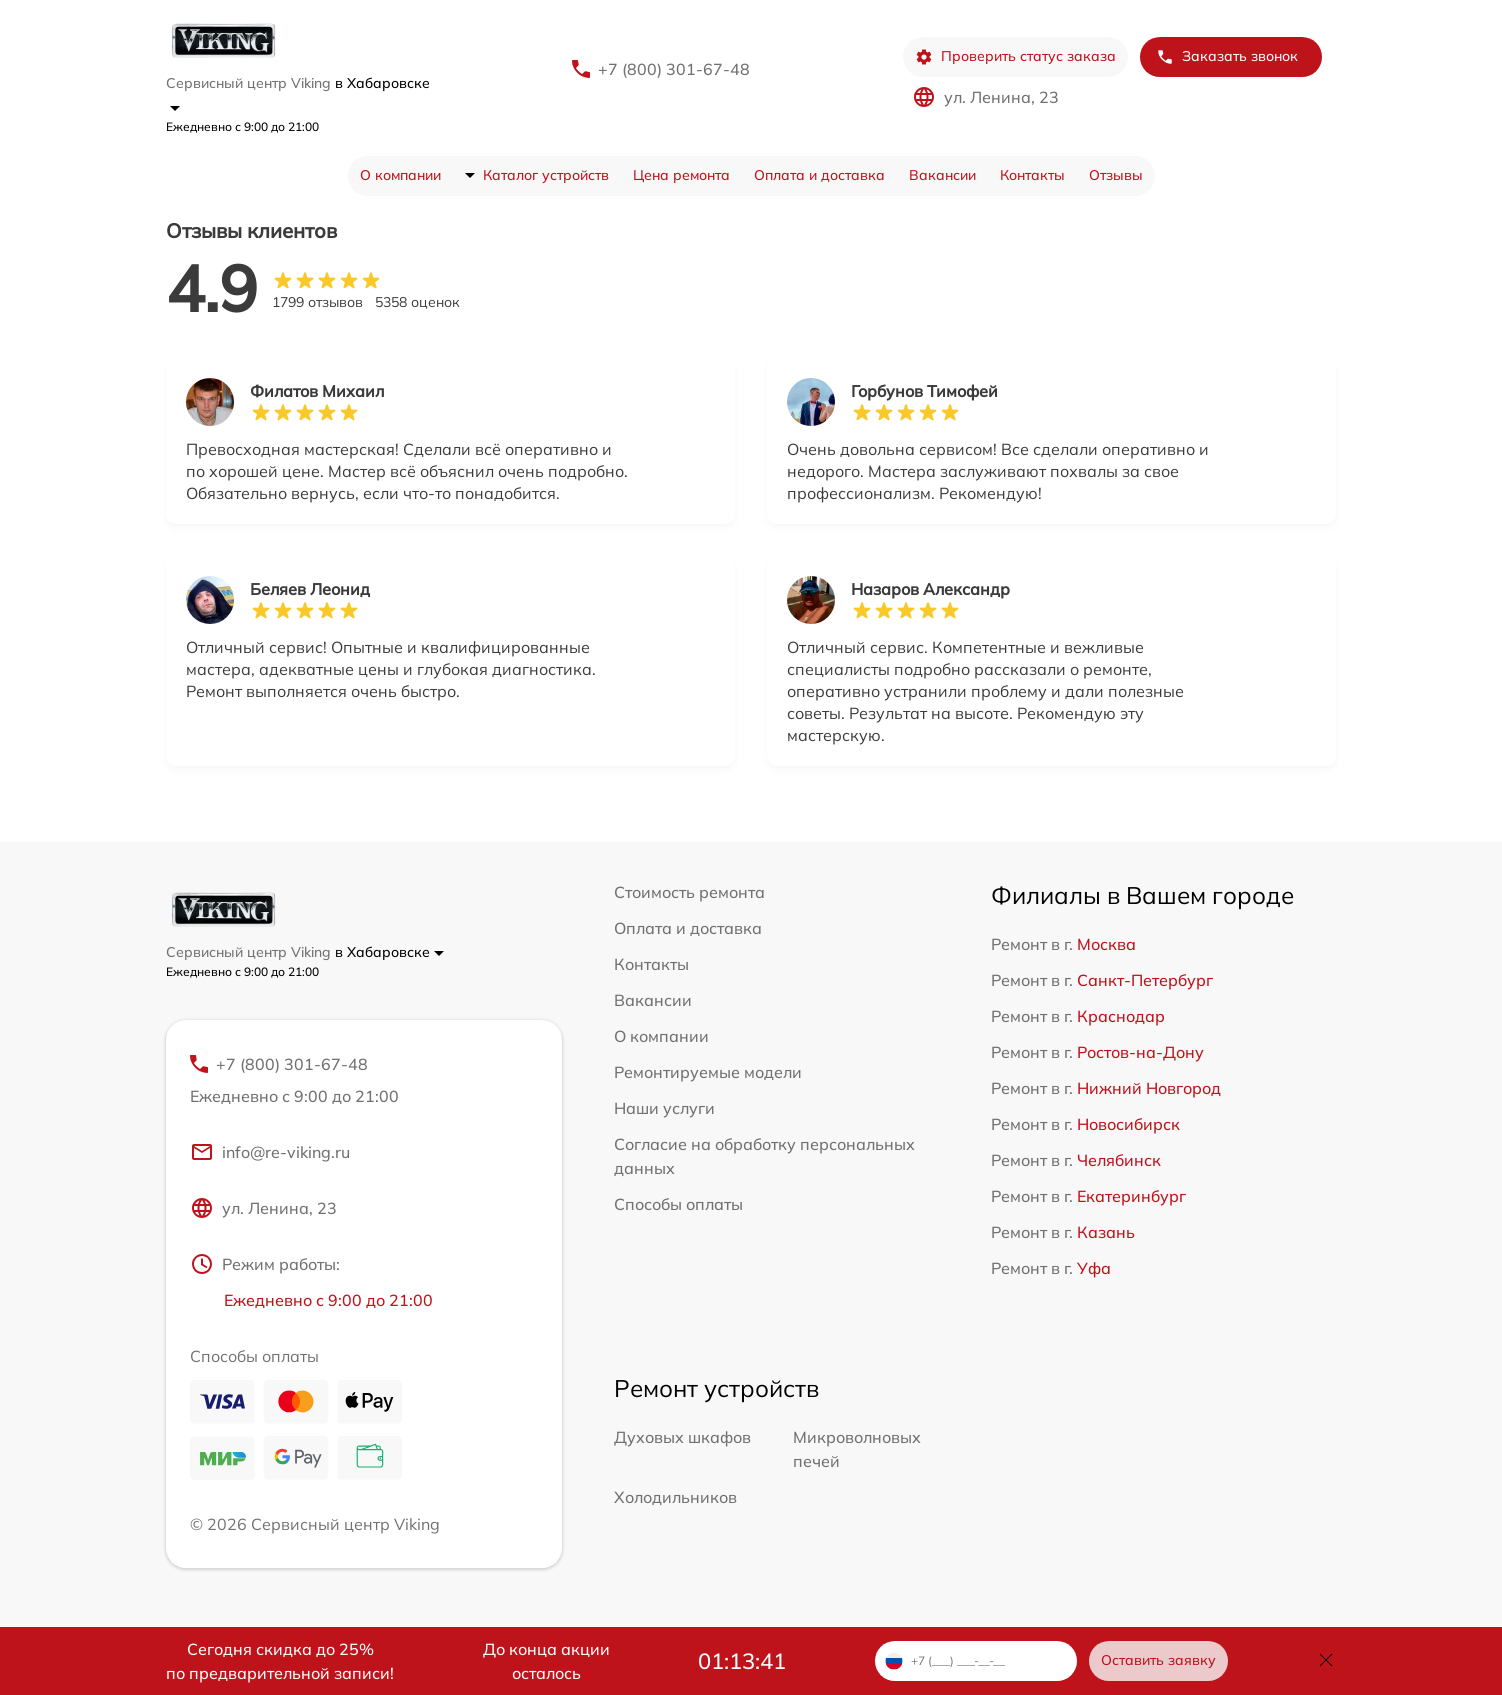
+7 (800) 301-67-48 (674, 69)
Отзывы (1116, 175)
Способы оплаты (678, 1204)
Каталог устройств (546, 175)
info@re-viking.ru (270, 1152)
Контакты (1032, 175)
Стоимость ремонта (689, 892)
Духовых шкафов (682, 1437)
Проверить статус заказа (1015, 56)
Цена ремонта (681, 175)
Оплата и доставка (819, 175)
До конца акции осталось (546, 1661)
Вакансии (942, 175)
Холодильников (675, 1497)
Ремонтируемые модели (708, 1072)
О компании (400, 175)
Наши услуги (664, 1108)
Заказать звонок (1227, 56)
